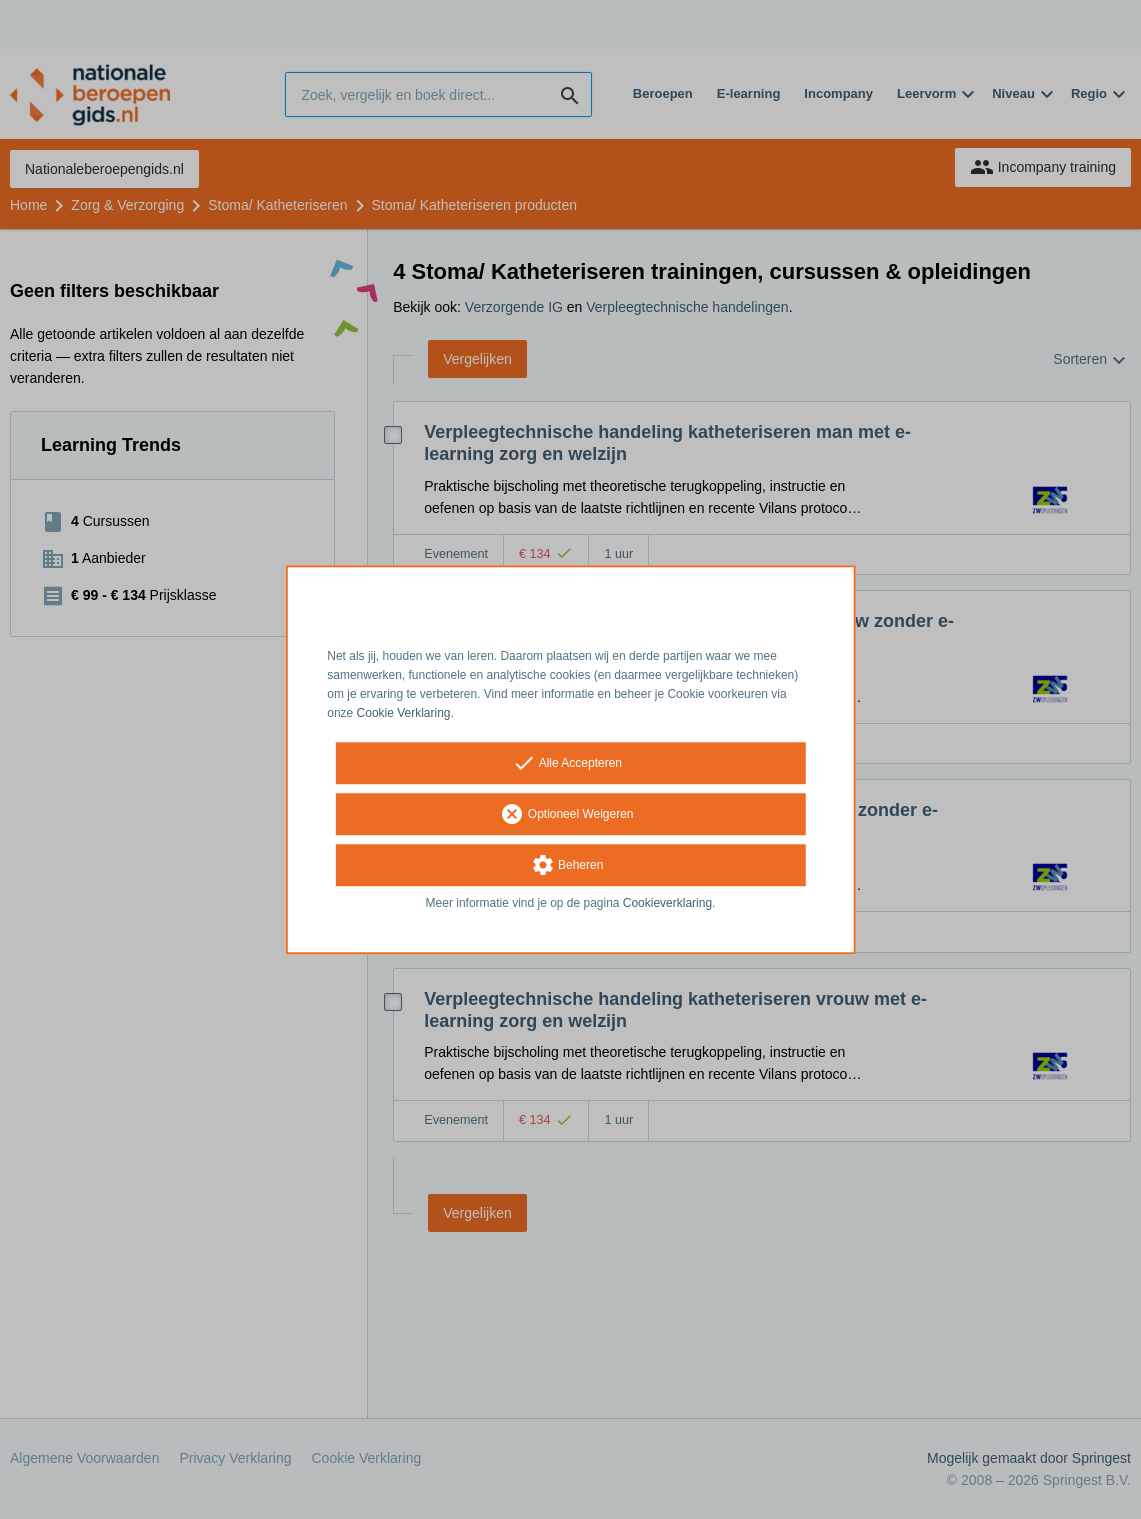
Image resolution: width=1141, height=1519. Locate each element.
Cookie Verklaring (404, 713)
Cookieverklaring (667, 904)
